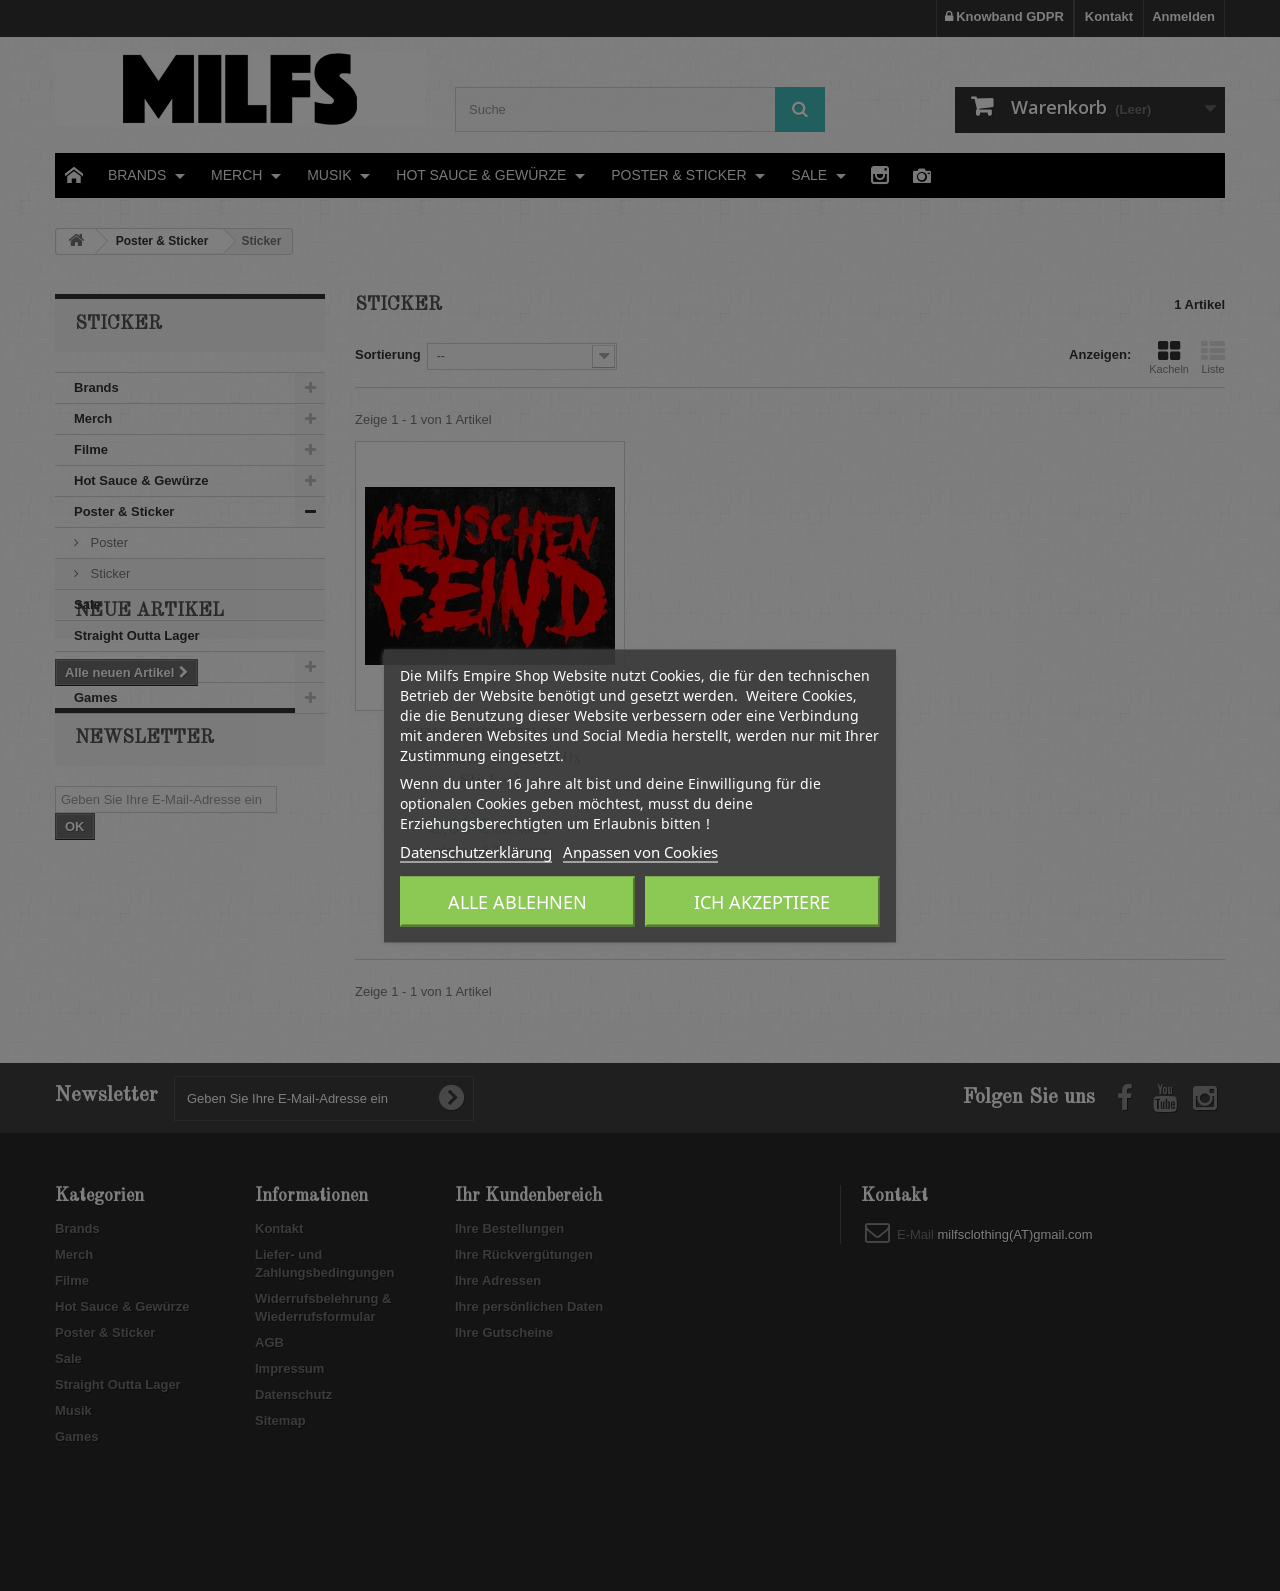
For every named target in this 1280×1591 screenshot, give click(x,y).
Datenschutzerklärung (476, 851)
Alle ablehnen (517, 901)
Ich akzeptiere (762, 901)
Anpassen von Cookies (640, 851)
